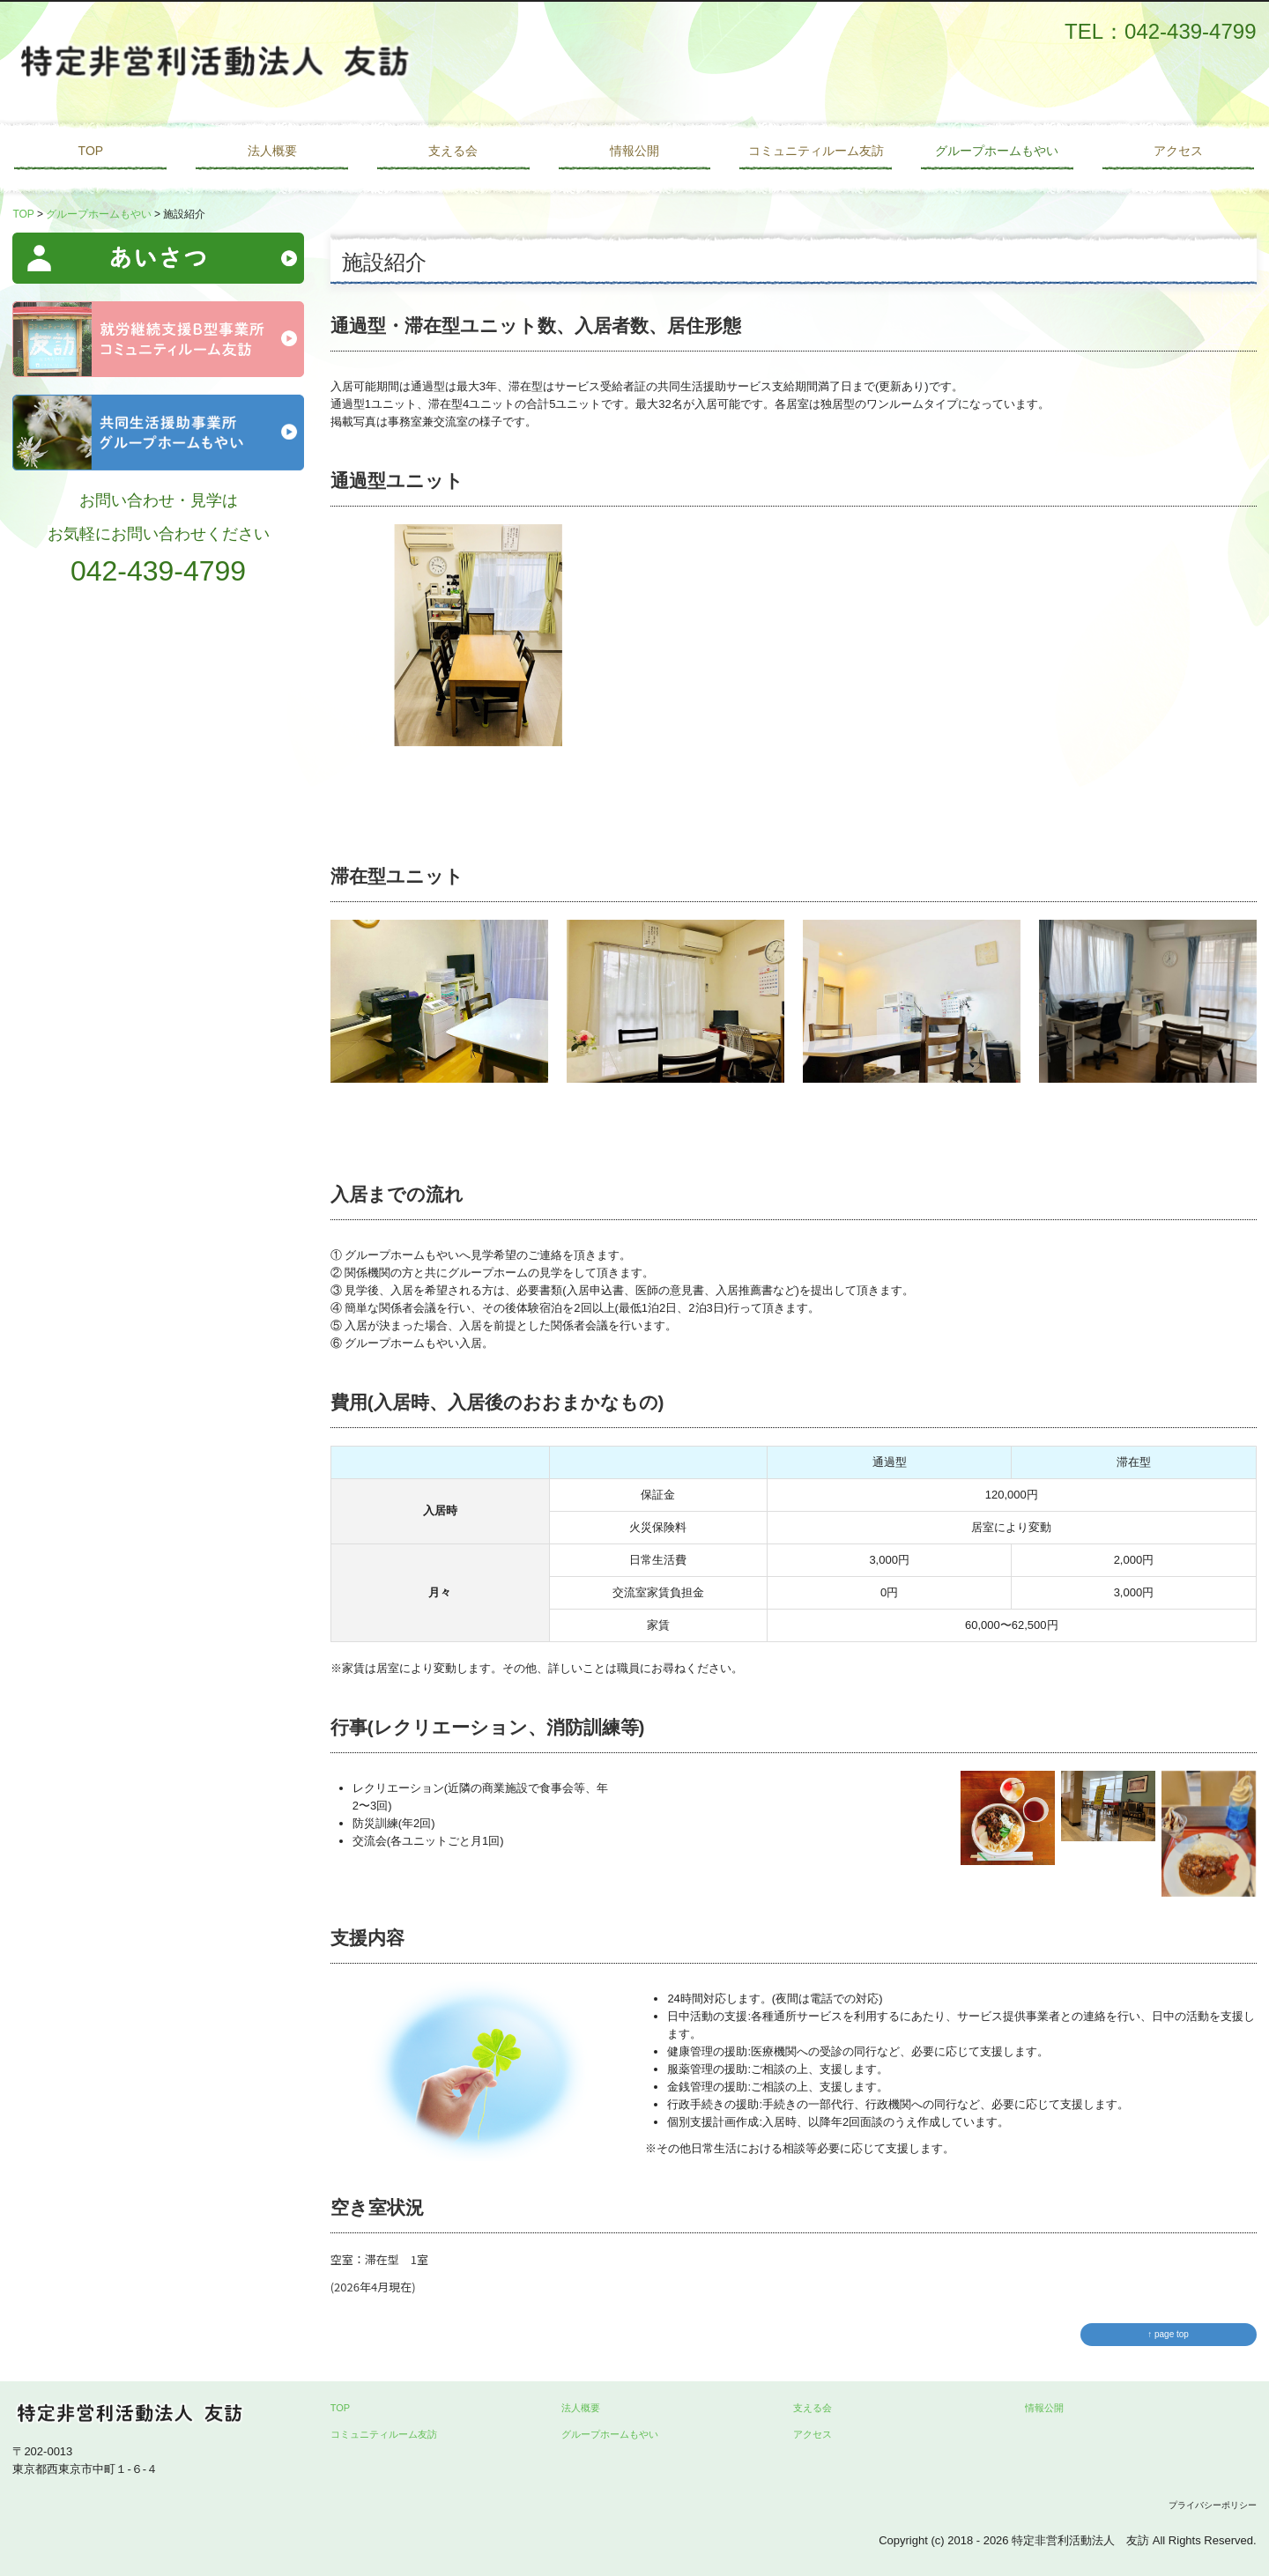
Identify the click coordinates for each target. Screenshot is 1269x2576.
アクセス (1178, 151)
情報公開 (634, 151)
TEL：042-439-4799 (1160, 31)
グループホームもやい (996, 151)
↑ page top (1168, 2334)
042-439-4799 (158, 571)
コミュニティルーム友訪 (816, 151)
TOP (91, 151)
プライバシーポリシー (1213, 2505)
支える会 (453, 151)
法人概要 (272, 151)
